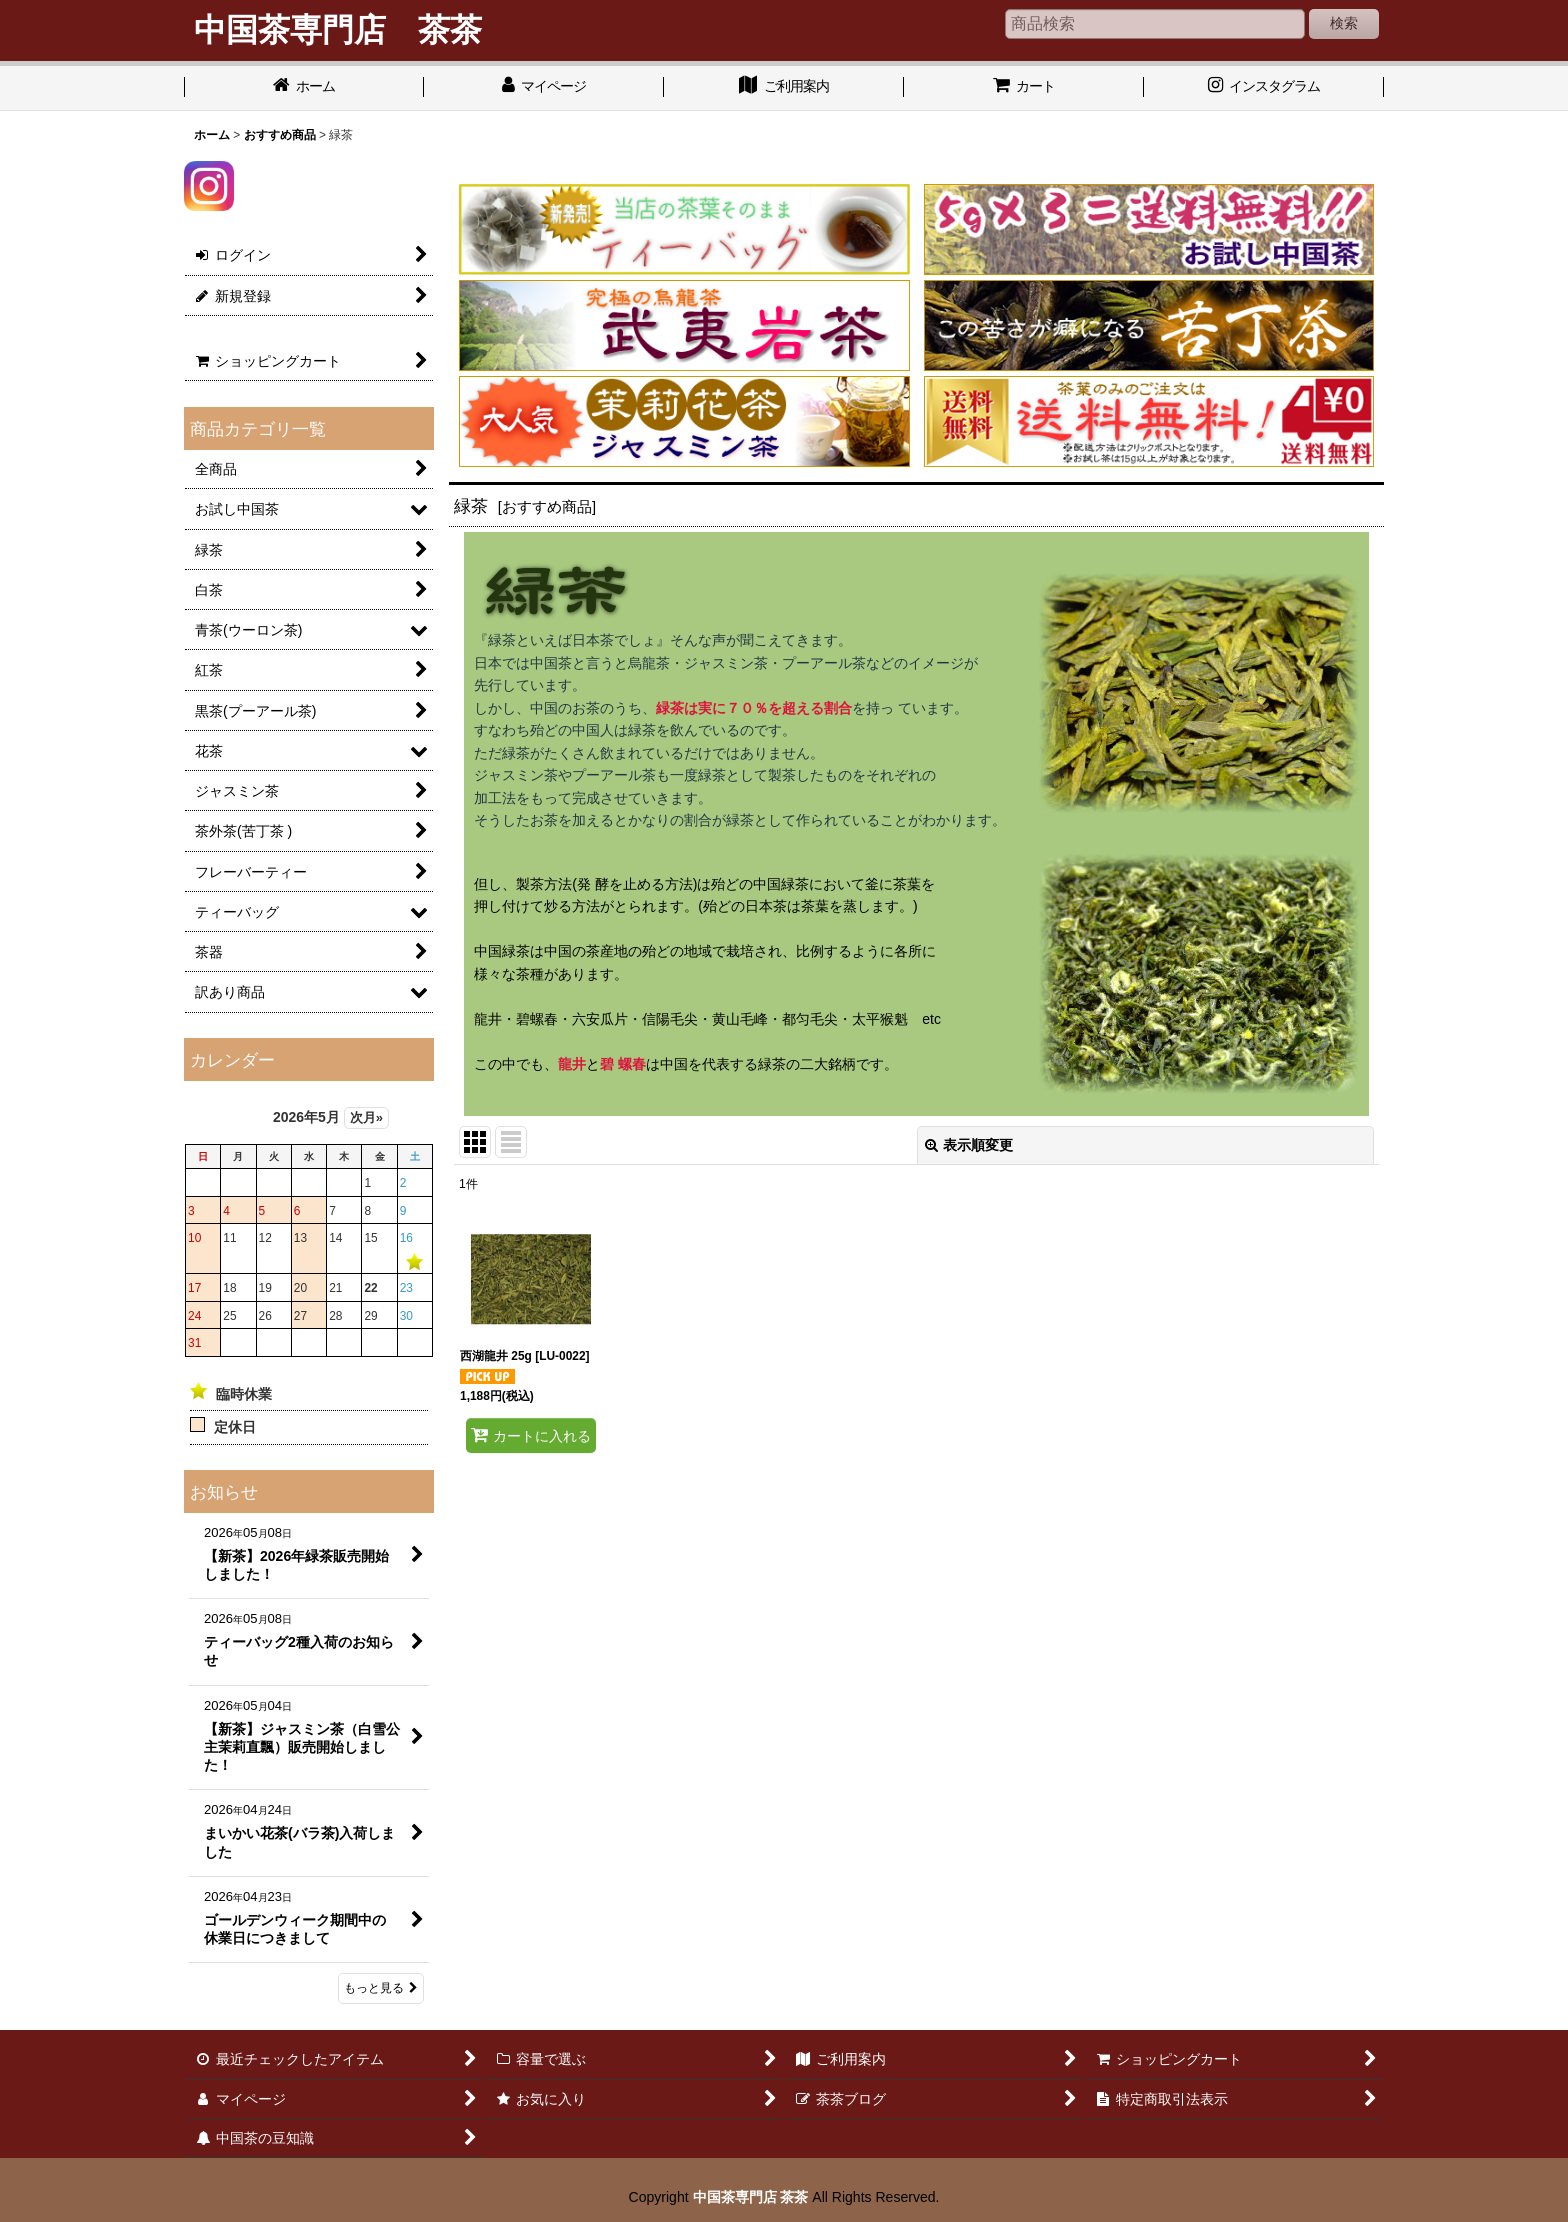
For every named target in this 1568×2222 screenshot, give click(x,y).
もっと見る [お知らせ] (381, 1988)
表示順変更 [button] (969, 1145)
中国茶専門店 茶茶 (751, 2197)
